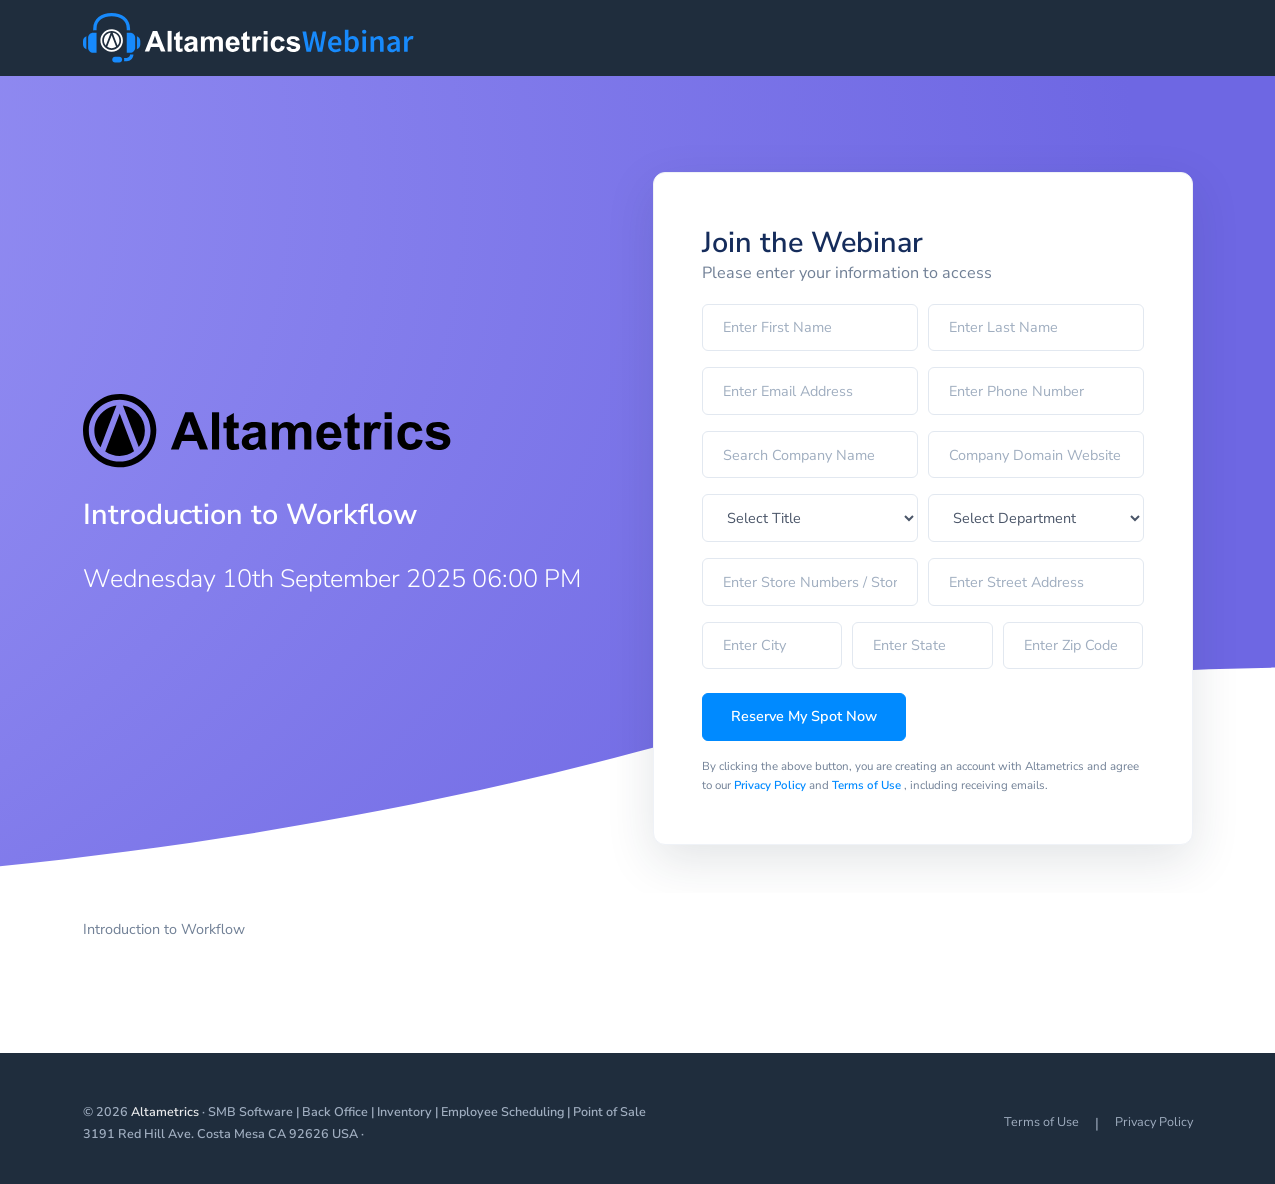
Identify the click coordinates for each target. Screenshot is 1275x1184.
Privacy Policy (771, 785)
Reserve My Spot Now (804, 716)
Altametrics (165, 1111)
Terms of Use (868, 785)
